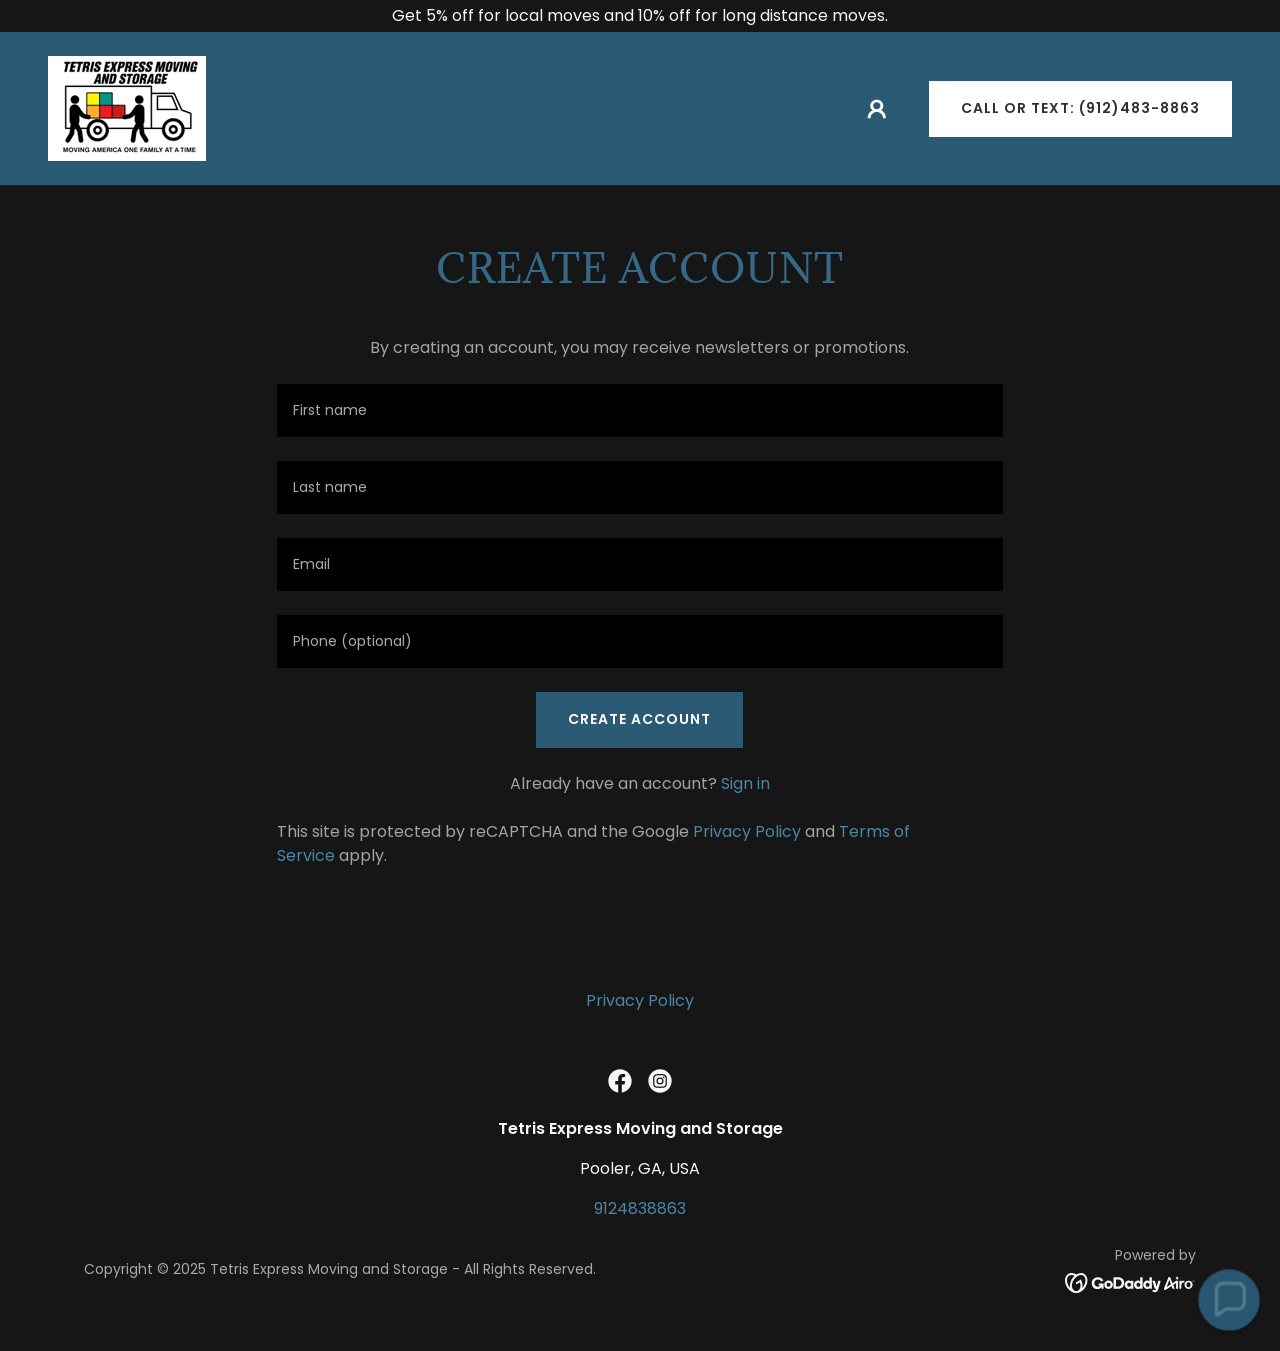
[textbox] (639, 410)
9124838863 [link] (640, 1208)
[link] (127, 107)
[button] (877, 109)
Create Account (639, 719)
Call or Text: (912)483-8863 (1080, 108)
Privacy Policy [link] (747, 831)
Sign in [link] (745, 783)
